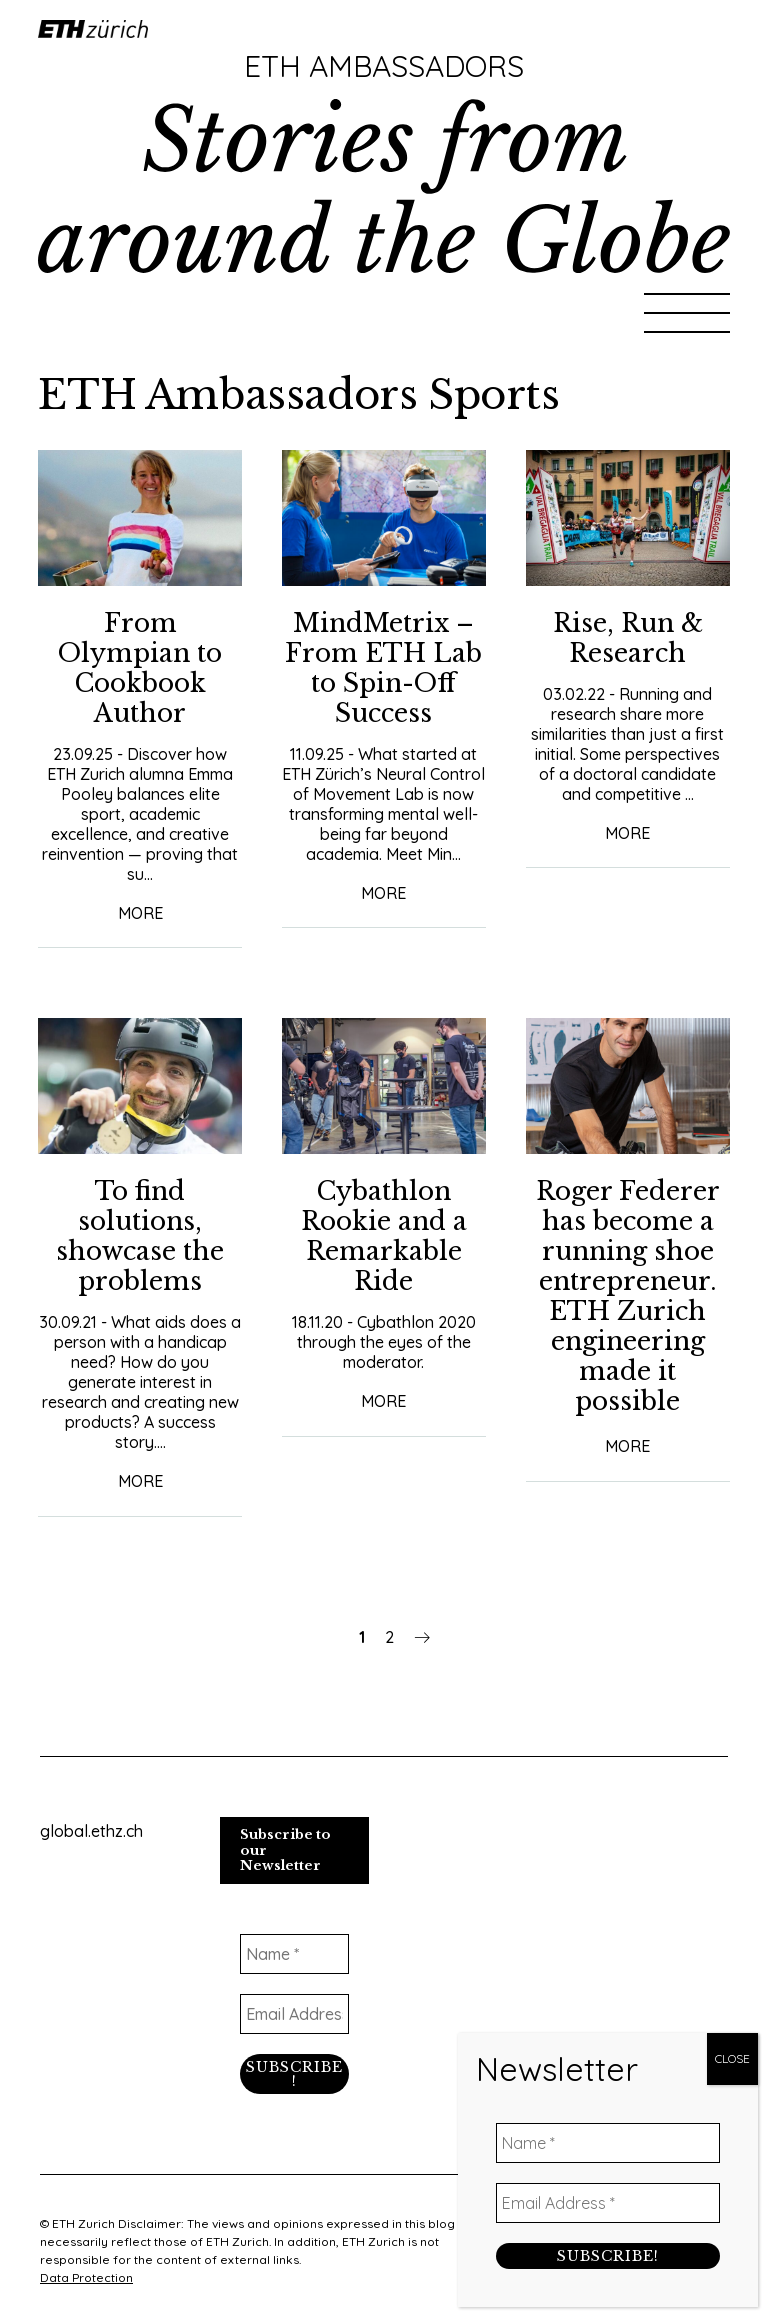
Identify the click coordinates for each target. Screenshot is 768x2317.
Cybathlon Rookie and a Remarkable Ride (384, 1236)
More (140, 913)
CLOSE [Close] (732, 2058)
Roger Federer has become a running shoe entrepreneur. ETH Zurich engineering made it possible (628, 1296)
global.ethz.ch (91, 1831)
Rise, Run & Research (628, 638)
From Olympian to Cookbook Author (140, 668)
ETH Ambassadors (384, 66)
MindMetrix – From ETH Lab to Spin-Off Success (383, 668)
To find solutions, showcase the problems (140, 1236)
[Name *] (295, 1954)
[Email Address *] (295, 2014)
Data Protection (86, 2277)
